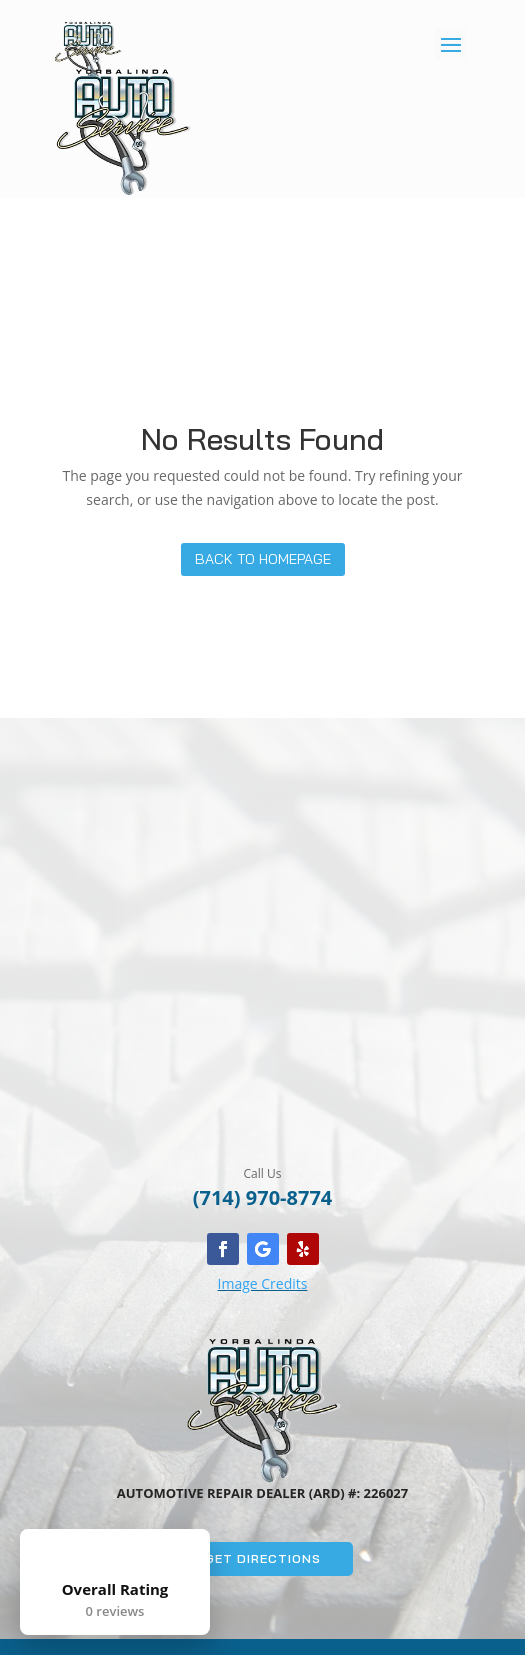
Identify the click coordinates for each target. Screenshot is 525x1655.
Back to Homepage (263, 559)
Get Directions (263, 1558)
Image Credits (263, 1283)
